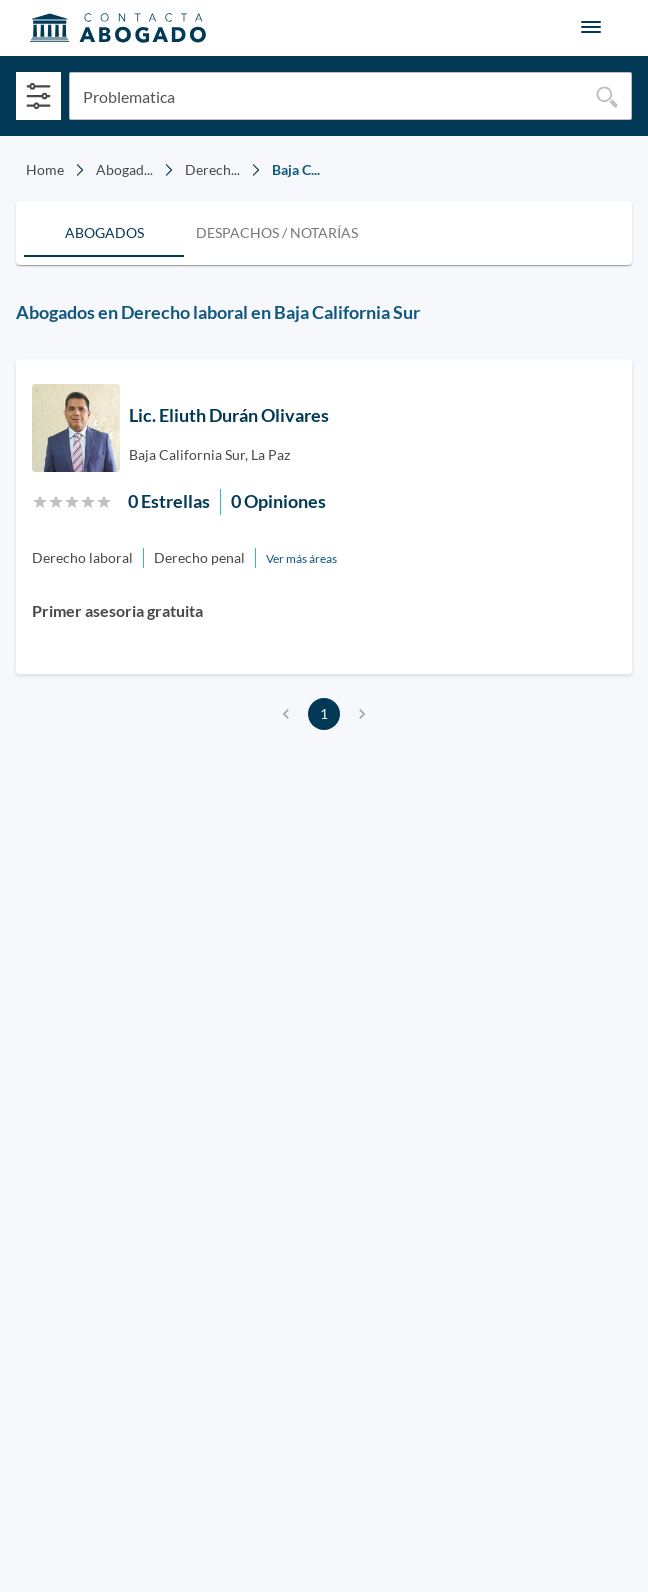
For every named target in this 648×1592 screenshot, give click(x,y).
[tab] (104, 233)
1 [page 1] (324, 714)
